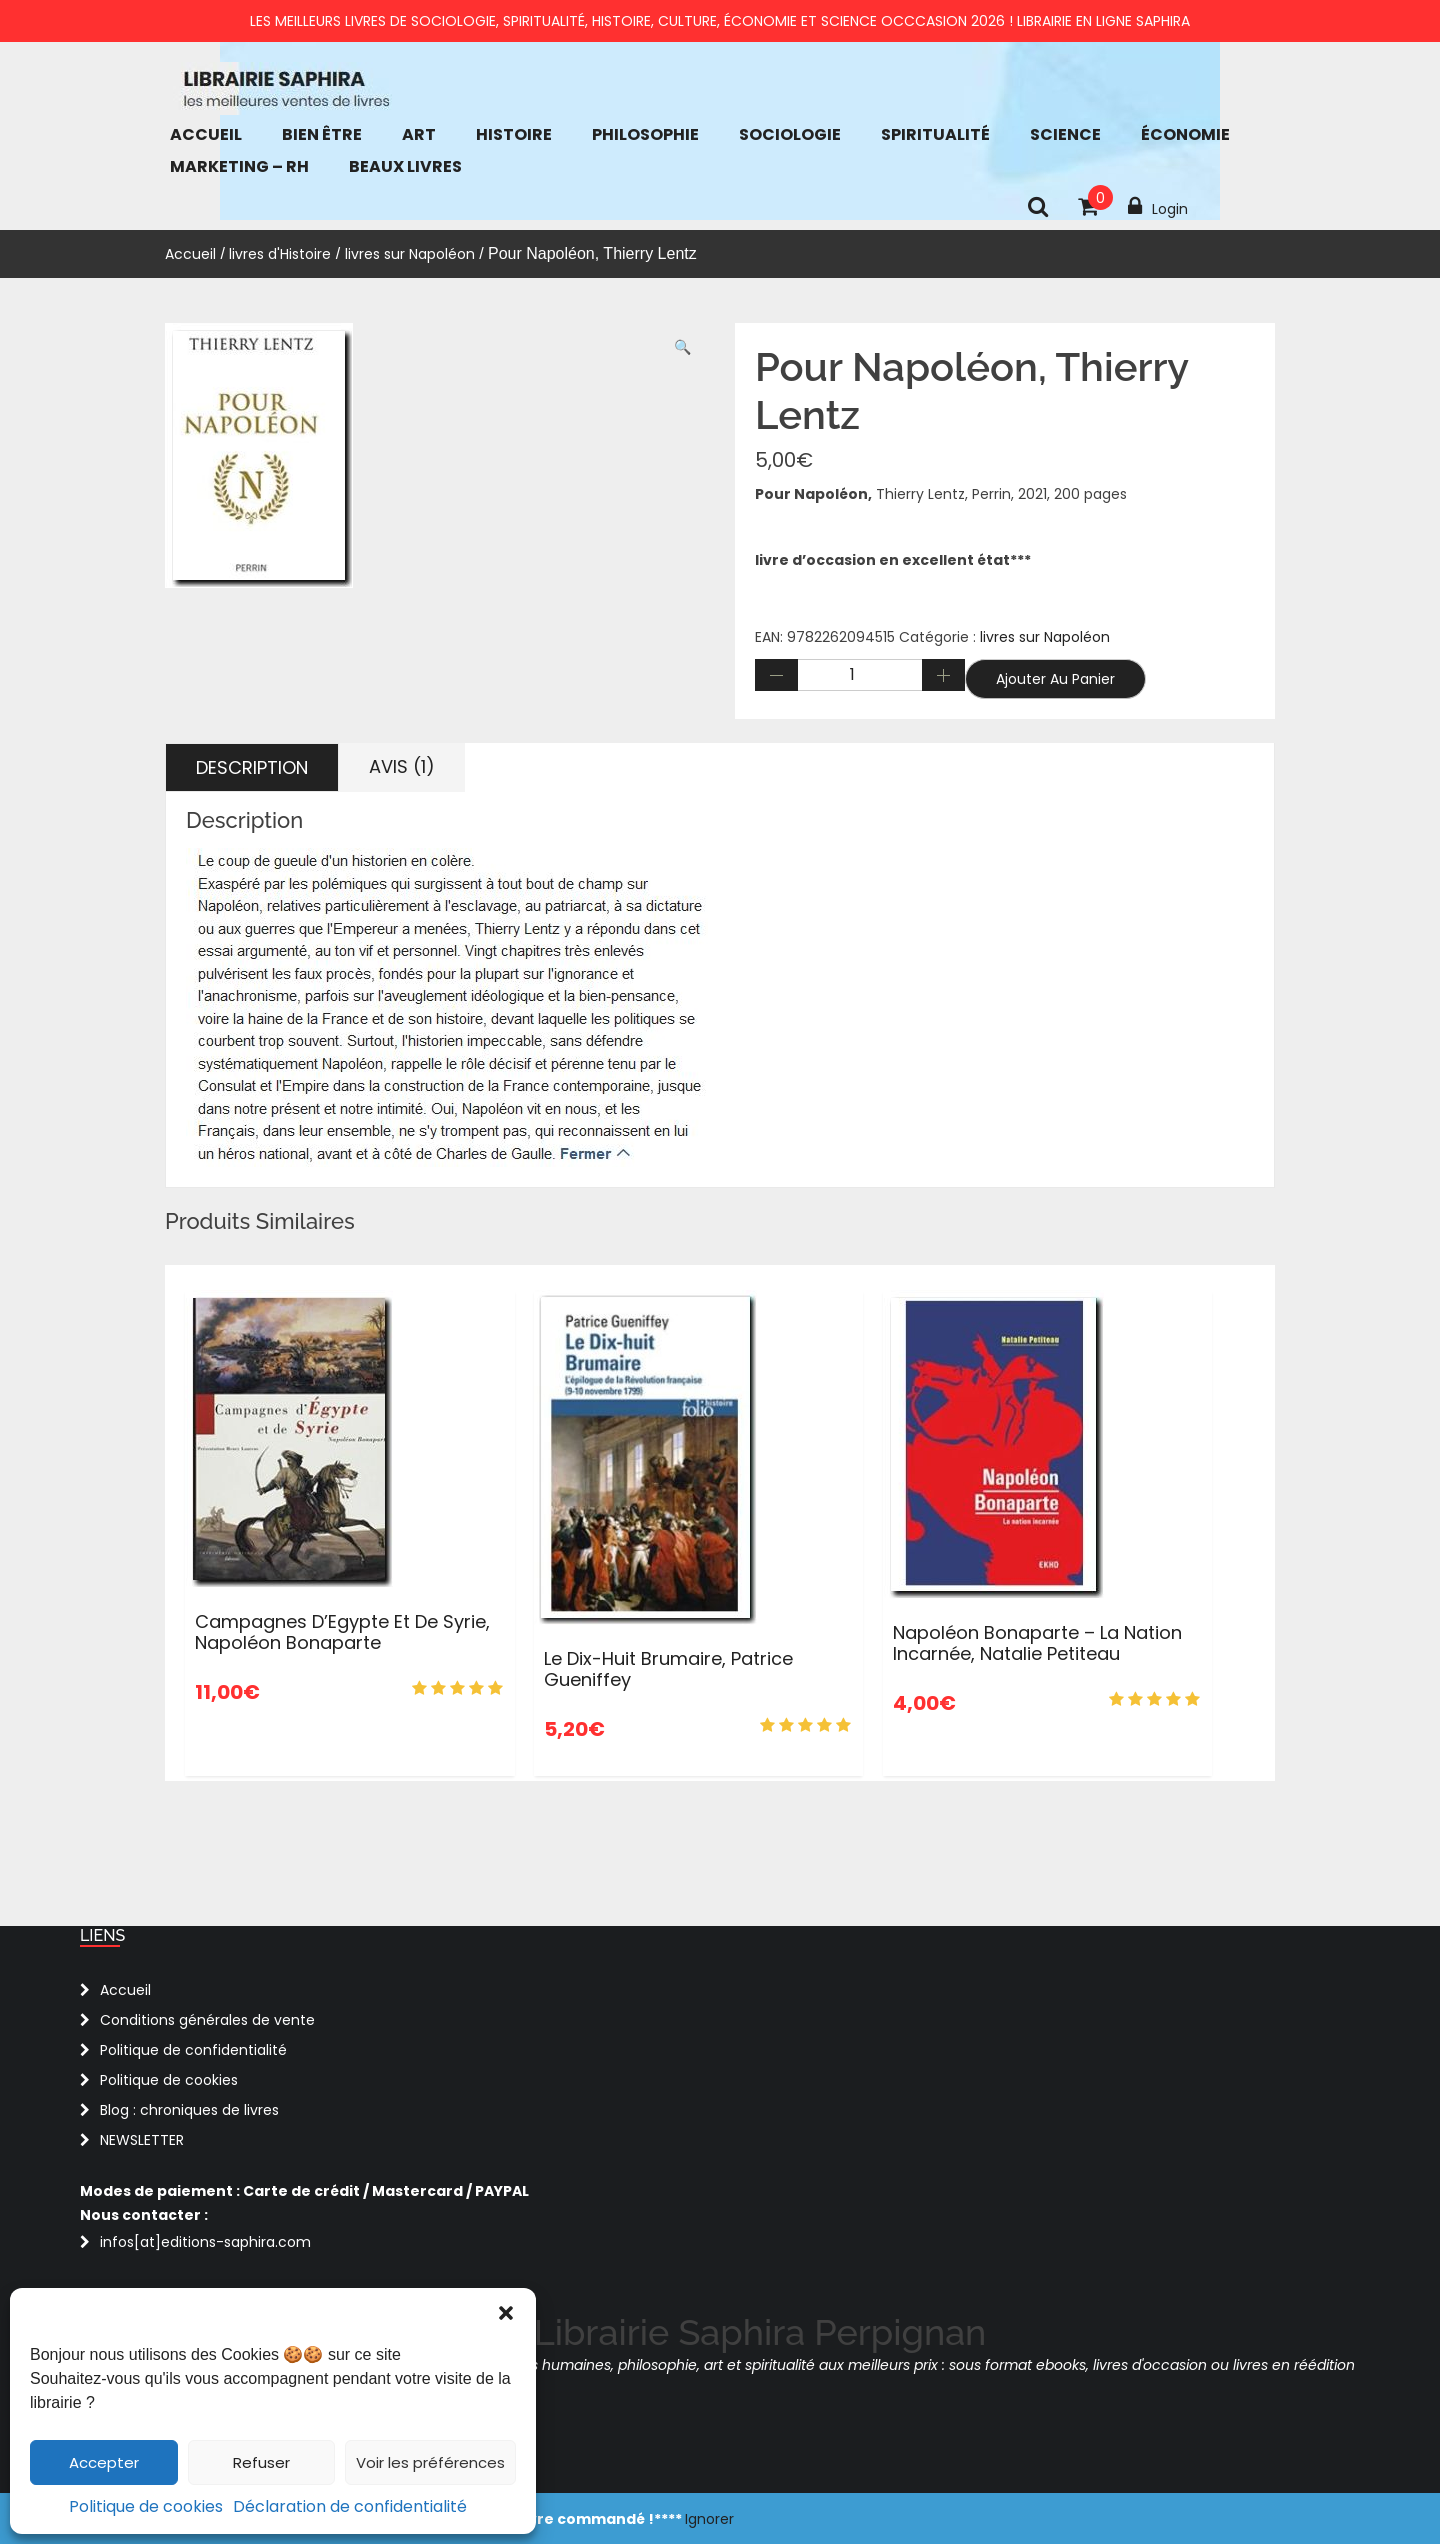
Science (1065, 134)
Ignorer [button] (709, 2519)
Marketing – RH (239, 166)
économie (1185, 134)
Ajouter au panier (1055, 679)
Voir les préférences (430, 2462)
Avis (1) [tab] (402, 766)
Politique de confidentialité (193, 2050)
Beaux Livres (405, 166)
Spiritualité (935, 134)
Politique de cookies (146, 2506)
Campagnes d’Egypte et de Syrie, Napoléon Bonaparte (342, 1632)
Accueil (206, 134)
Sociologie (790, 134)
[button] (506, 2313)
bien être (322, 134)
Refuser (261, 2462)
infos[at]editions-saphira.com (205, 2242)
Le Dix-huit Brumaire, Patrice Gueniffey (668, 1669)
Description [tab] (252, 767)
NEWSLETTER (142, 2140)
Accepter (104, 2462)
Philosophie (645, 134)
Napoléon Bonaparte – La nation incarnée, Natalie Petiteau (1037, 1643)
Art (419, 134)
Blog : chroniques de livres (189, 2110)
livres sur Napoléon (410, 254)
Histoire (514, 134)
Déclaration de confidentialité (350, 2506)
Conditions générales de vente (207, 2020)
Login (1158, 207)
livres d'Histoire (280, 254)
